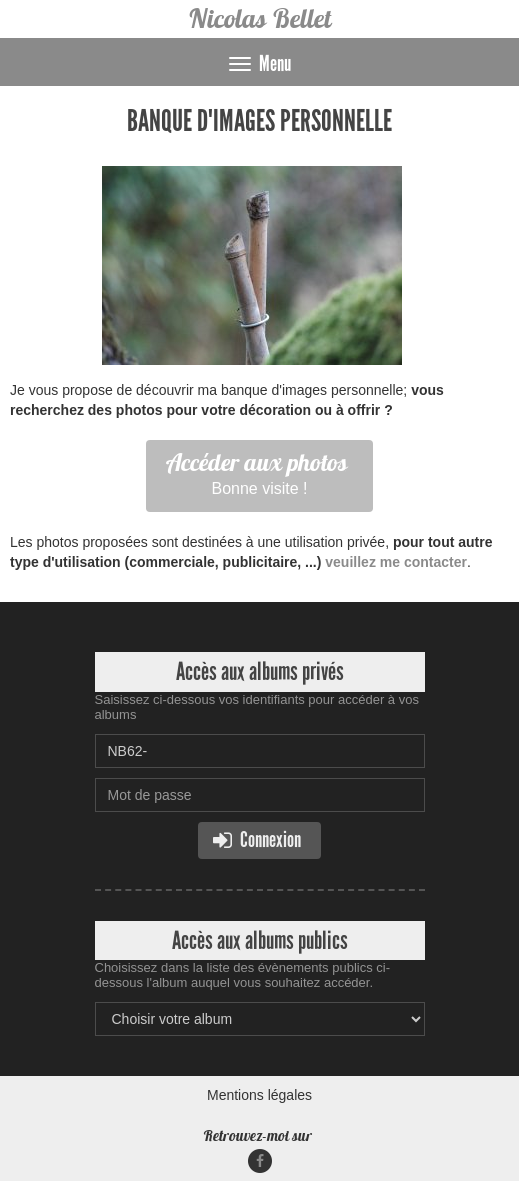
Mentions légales (259, 1095)
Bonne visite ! (257, 472)
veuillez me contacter (396, 562)
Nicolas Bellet (259, 18)
